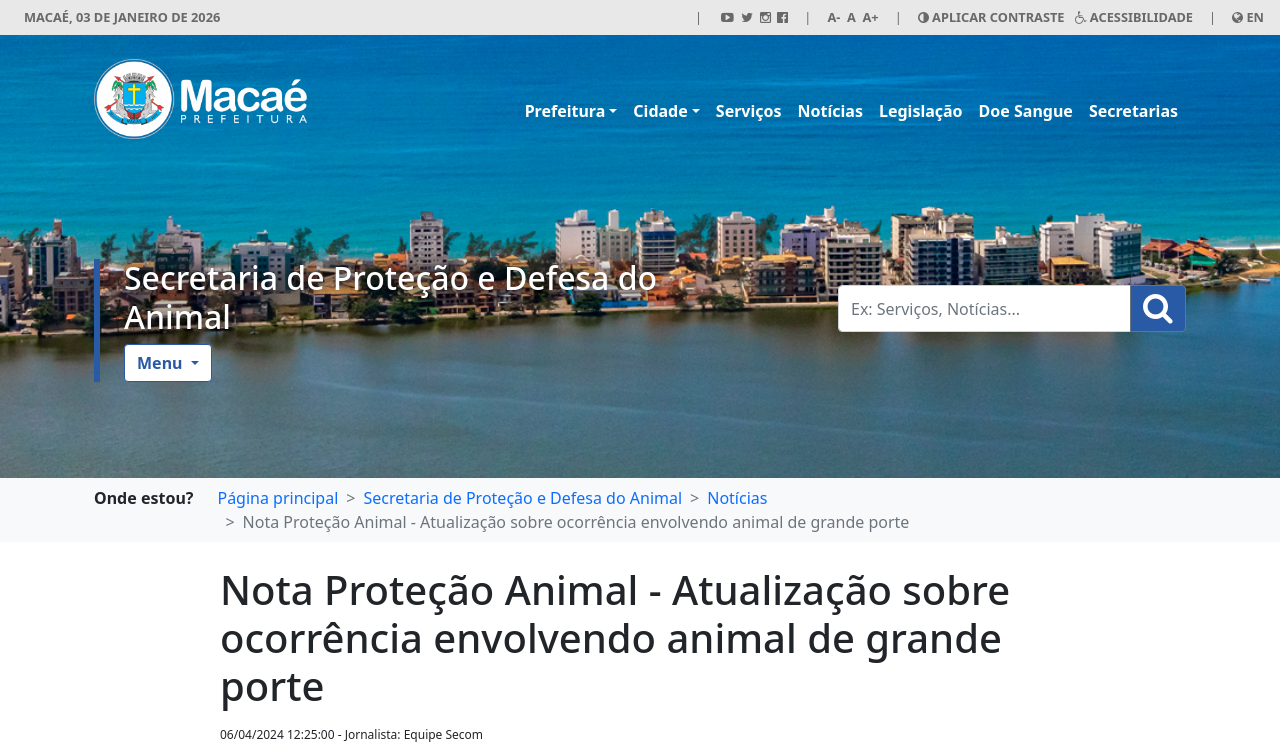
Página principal (277, 498)
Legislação (921, 111)
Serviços (749, 111)
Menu (162, 363)
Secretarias (1133, 111)
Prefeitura (565, 111)
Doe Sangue (1026, 111)
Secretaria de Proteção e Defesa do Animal (390, 296)
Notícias (830, 111)
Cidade (660, 111)
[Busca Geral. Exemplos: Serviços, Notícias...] (984, 308)
